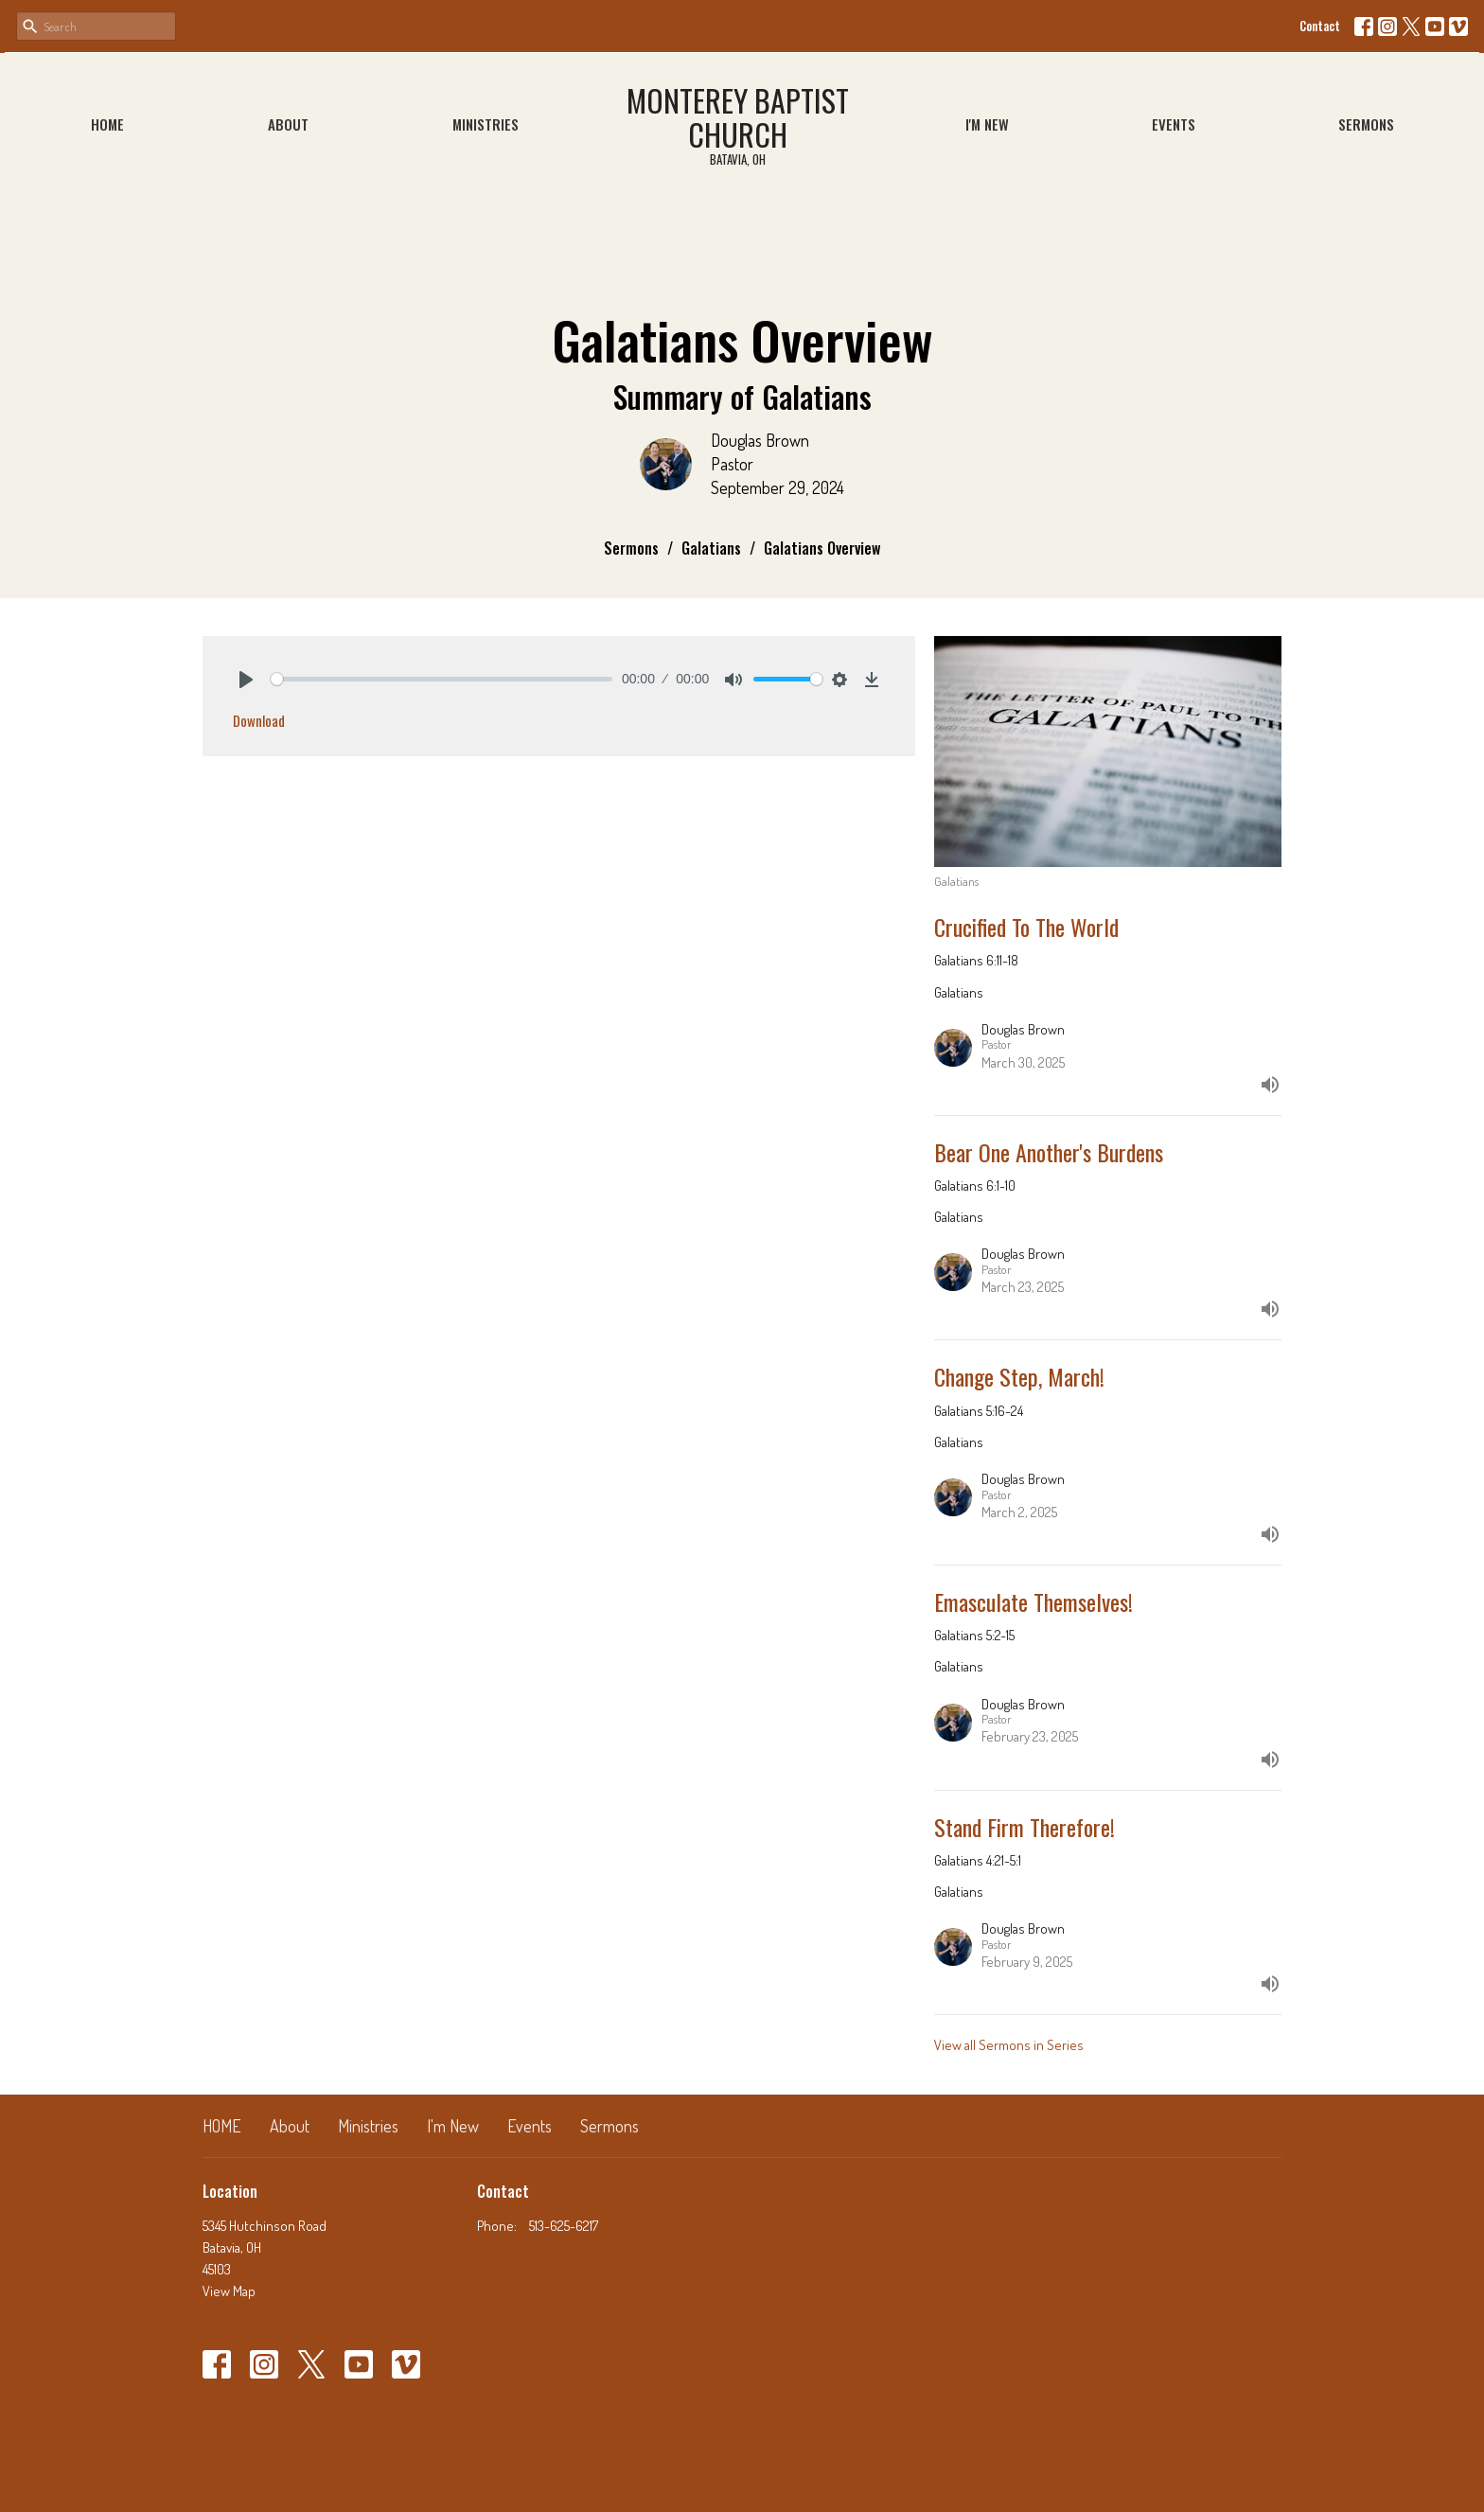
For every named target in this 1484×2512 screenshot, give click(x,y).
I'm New (987, 124)
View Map (229, 2291)
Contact (1319, 25)
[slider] (441, 679)
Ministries (485, 124)
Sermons (1366, 124)
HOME (107, 124)
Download (259, 720)
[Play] (246, 679)
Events (1173, 124)
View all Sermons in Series (1009, 2045)
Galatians (711, 548)
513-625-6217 (563, 2226)
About (288, 124)
